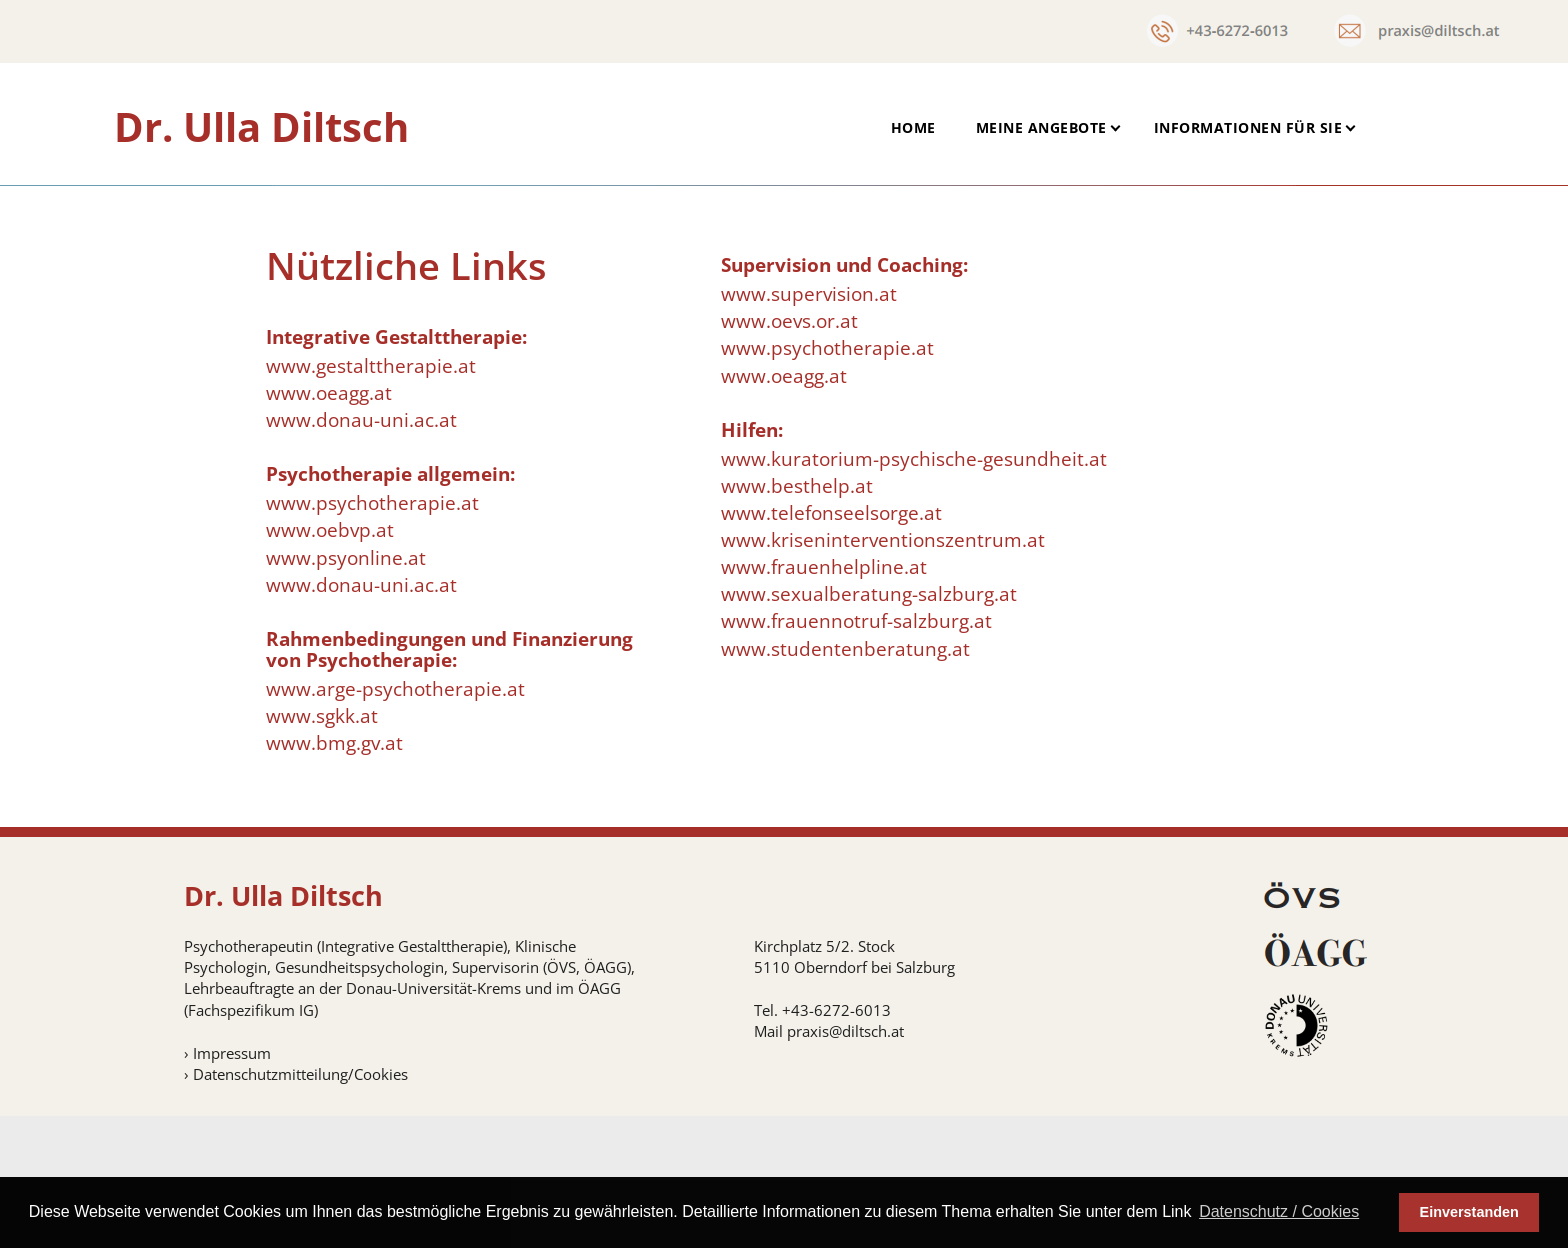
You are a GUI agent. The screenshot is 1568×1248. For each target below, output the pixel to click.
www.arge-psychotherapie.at (395, 821)
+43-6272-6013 (836, 1143)
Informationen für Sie (1248, 127)
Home (913, 127)
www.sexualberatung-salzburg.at (869, 727)
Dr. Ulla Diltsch (261, 126)
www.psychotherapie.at (372, 636)
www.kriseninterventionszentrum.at (883, 673)
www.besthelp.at (797, 619)
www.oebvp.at (330, 663)
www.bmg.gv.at (334, 876)
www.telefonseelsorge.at (831, 646)
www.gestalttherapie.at (371, 499)
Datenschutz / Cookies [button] (1279, 1211)
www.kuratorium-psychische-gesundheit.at (914, 591)
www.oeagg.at (329, 526)
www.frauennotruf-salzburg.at (856, 754)
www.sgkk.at (322, 849)
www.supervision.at (809, 427)
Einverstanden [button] (1469, 1212)
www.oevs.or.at (789, 454)
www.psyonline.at (346, 690)
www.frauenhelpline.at (824, 700)
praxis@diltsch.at (845, 1164)
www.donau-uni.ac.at (361, 553)
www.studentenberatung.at (845, 781)
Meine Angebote (1041, 127)
